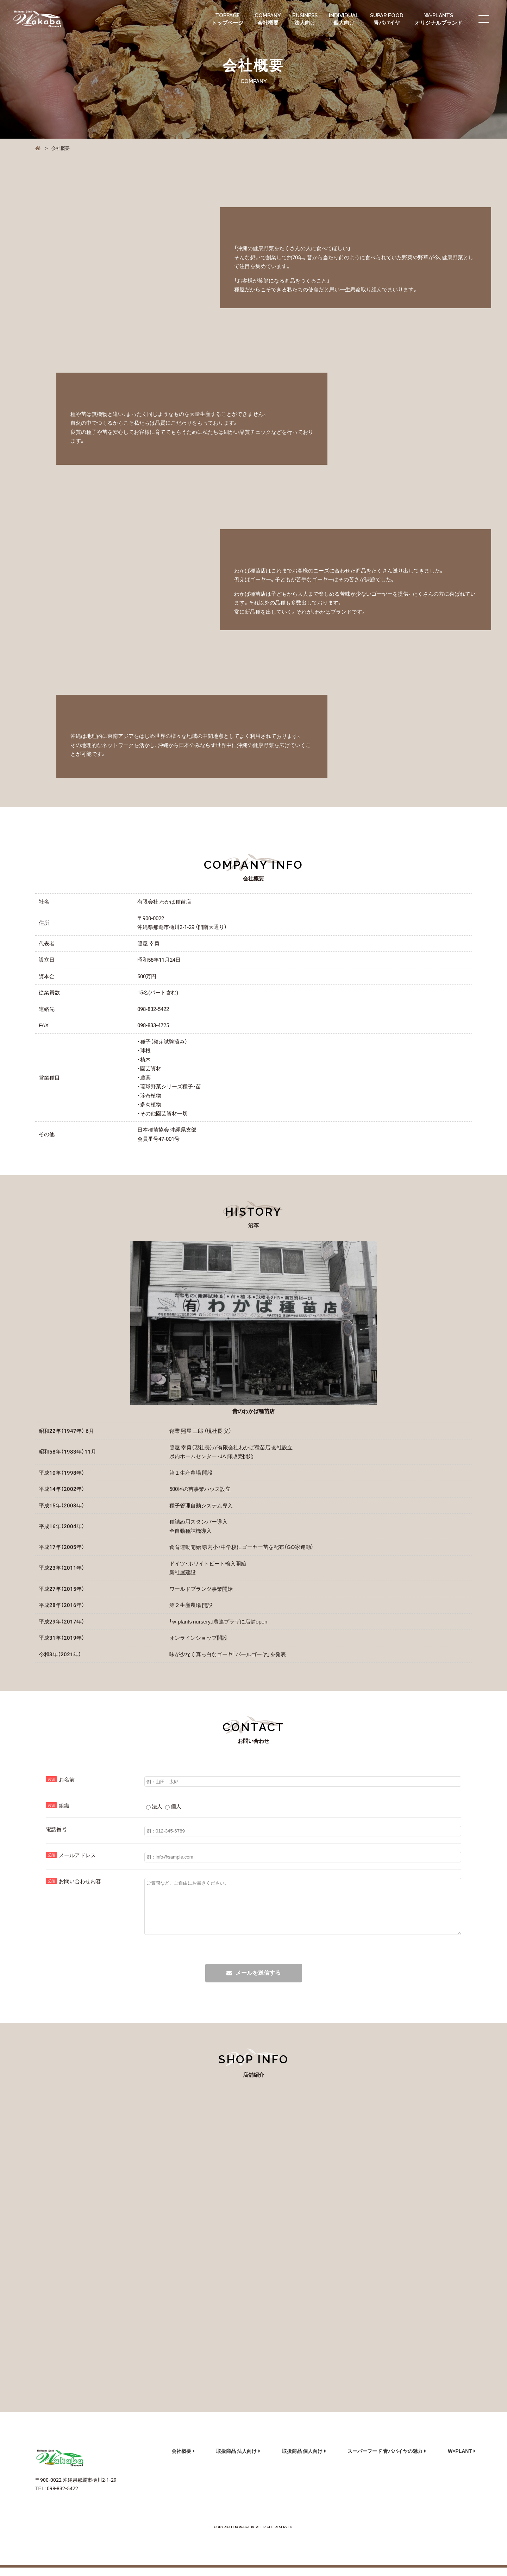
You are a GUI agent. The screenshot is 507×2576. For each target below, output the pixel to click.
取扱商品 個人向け (302, 2459)
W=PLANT (460, 2459)
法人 (154, 1806)
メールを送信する (258, 1983)
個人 (173, 1806)
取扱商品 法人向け (236, 2459)
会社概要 (181, 2459)
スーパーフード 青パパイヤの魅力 (385, 2459)
